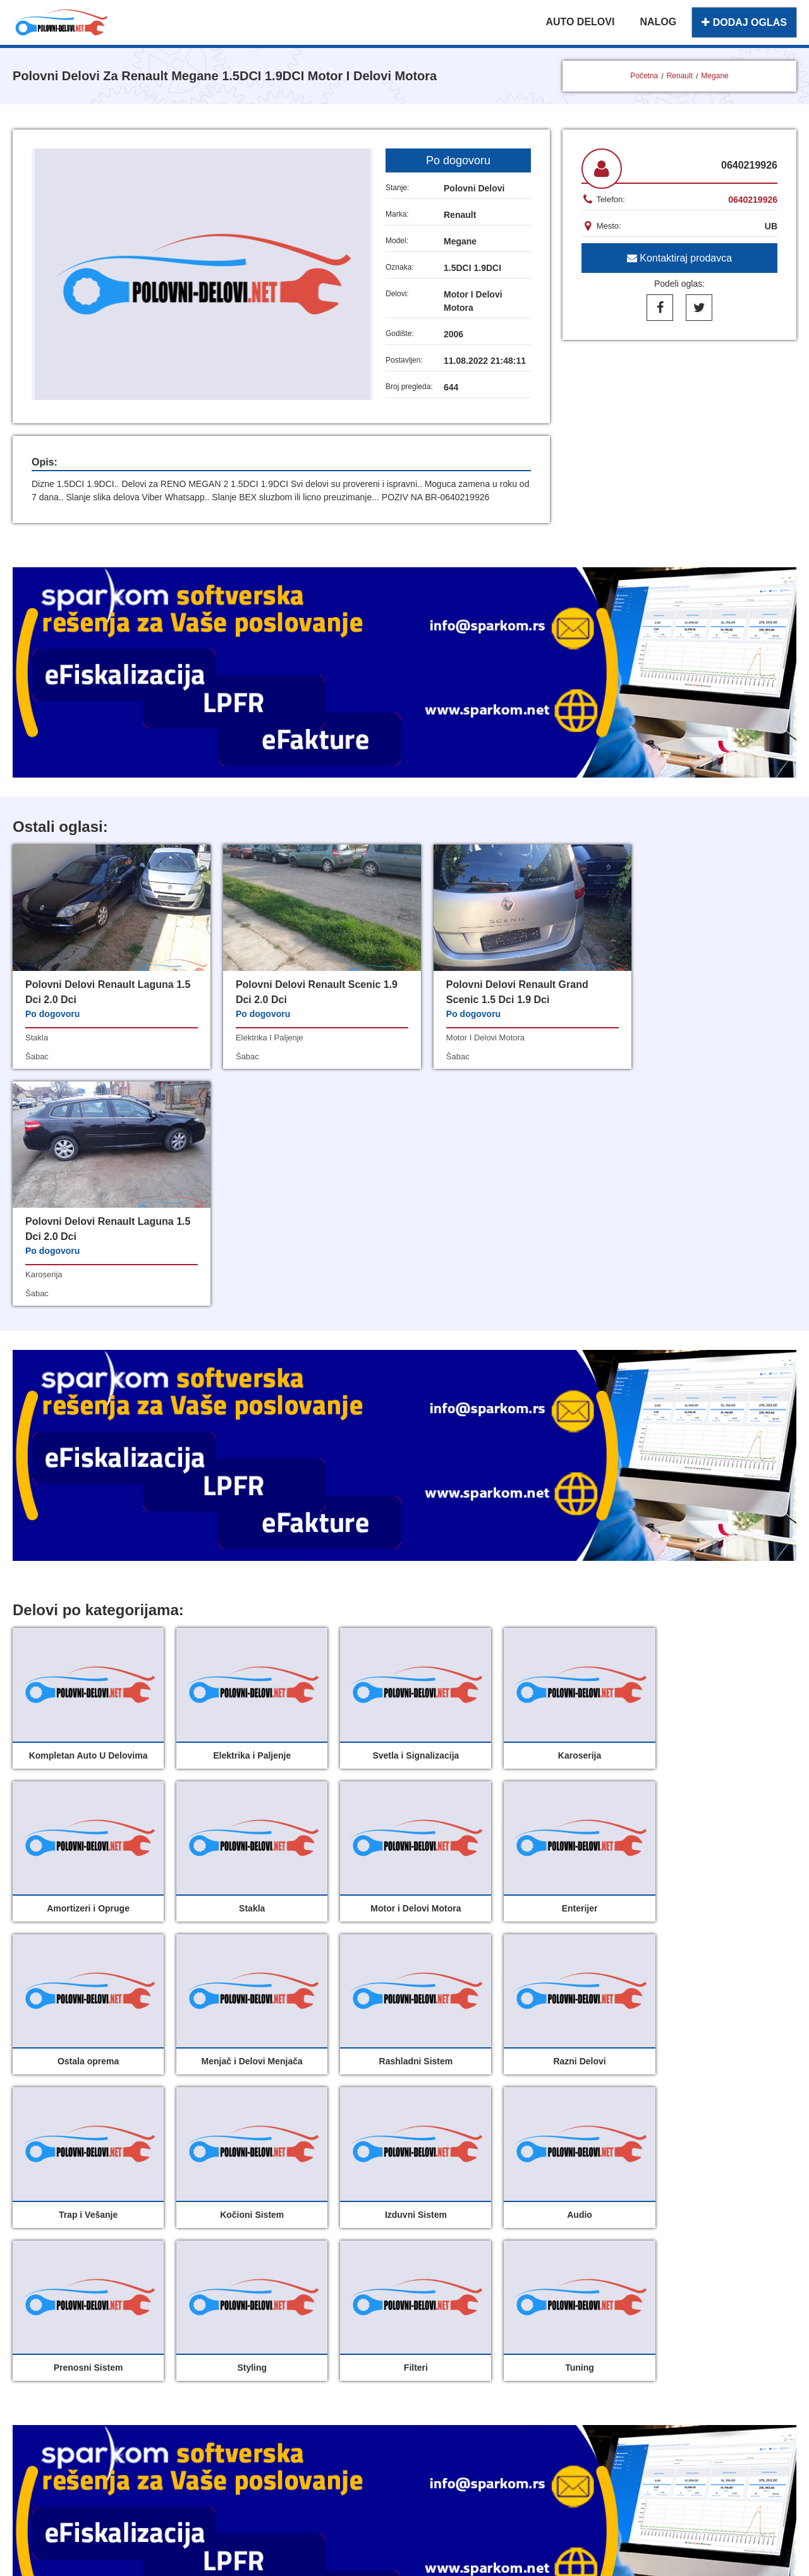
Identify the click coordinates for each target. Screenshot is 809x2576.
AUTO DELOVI (579, 21)
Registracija (446, 2354)
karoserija (641, 1037)
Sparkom (419, 2414)
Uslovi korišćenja (328, 2354)
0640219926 (752, 200)
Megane (714, 75)
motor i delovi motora (462, 1037)
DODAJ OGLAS (744, 22)
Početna (644, 75)
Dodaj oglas (446, 2298)
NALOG (658, 21)
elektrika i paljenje (258, 1037)
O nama (435, 2326)
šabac (37, 1056)
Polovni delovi (320, 2298)
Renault (680, 75)
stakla (36, 1037)
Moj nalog (310, 2326)
